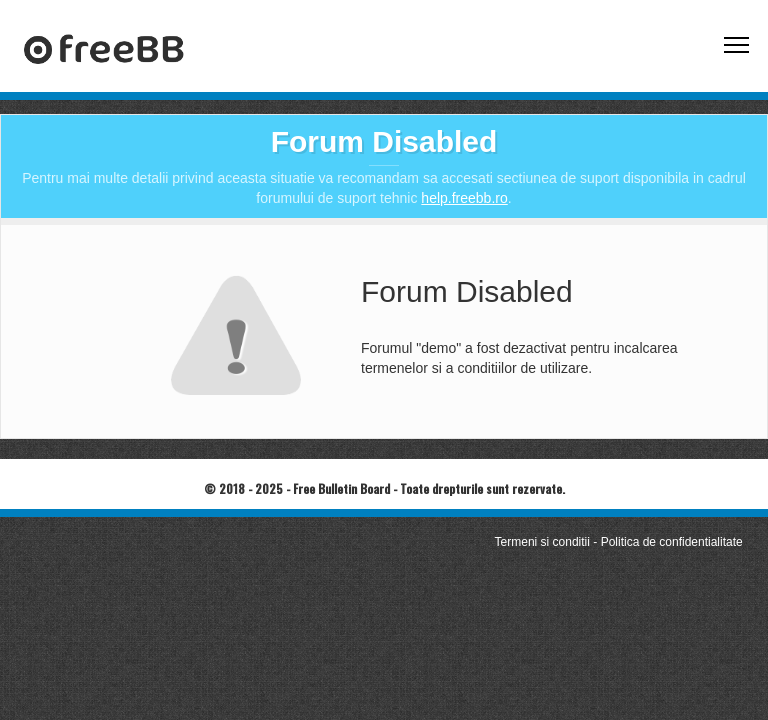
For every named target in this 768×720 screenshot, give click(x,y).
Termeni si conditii (542, 542)
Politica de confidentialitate (672, 542)
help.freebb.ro (464, 198)
